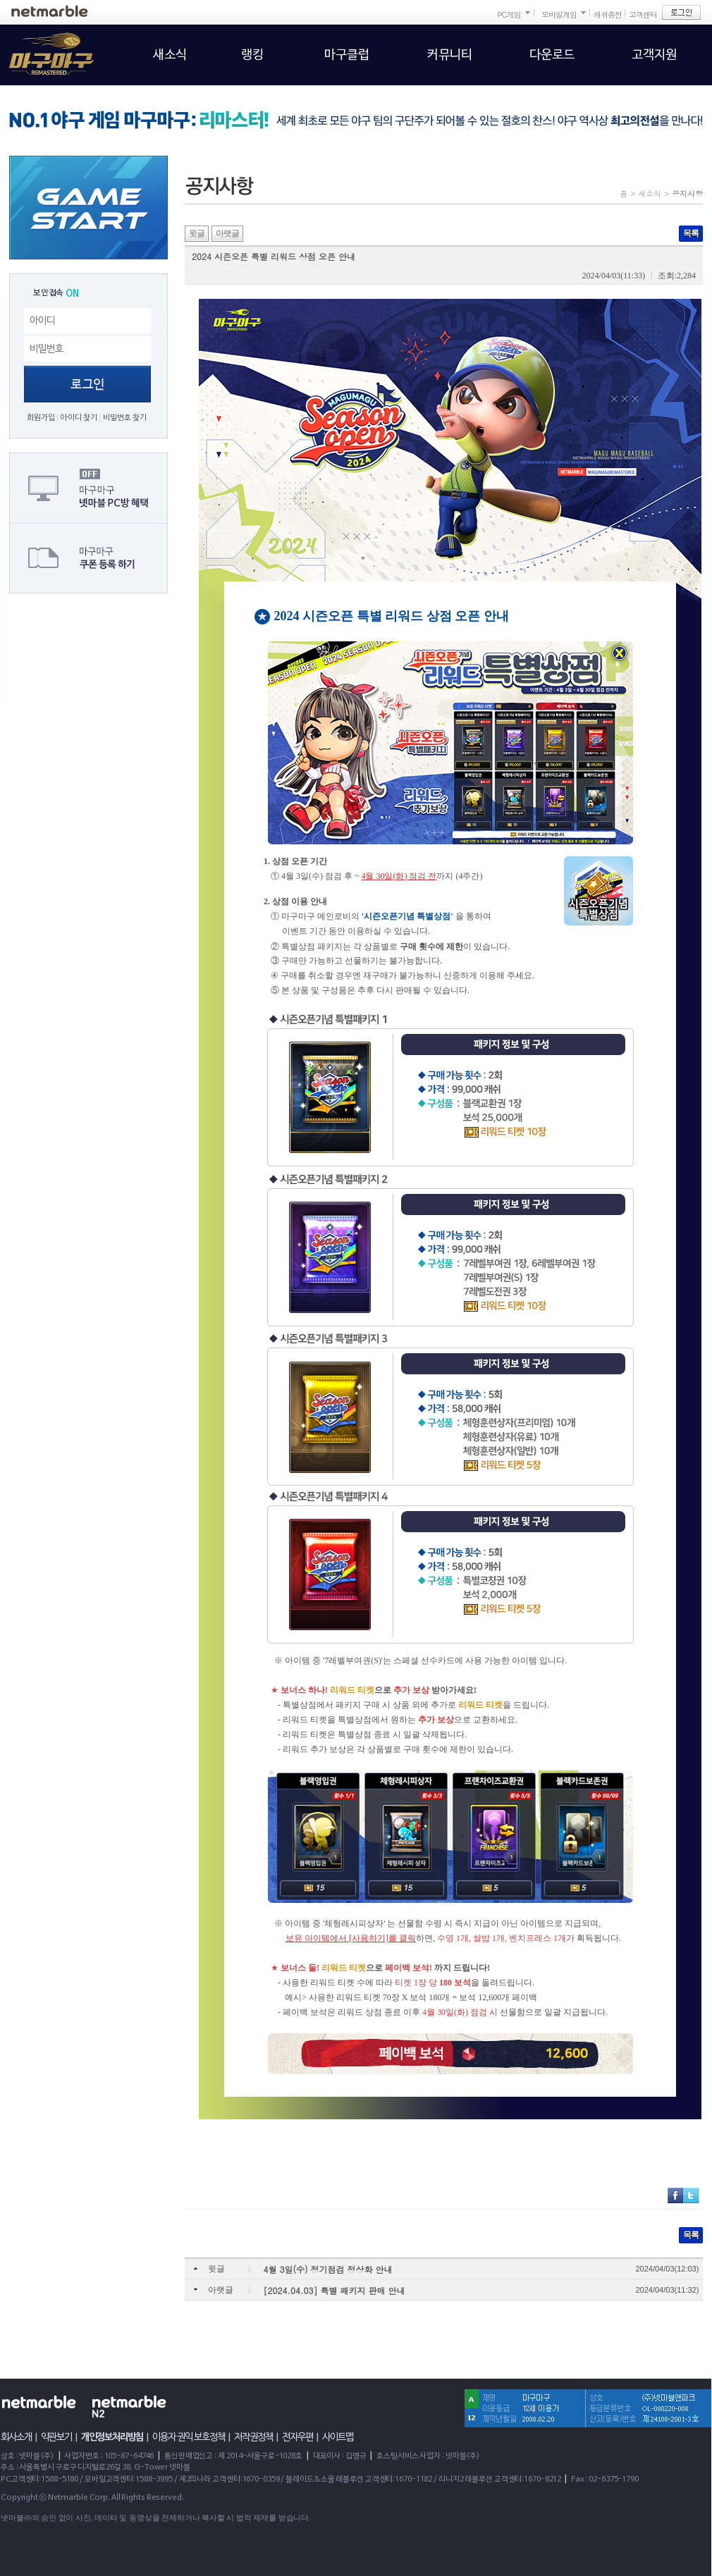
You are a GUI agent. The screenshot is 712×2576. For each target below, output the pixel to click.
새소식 (649, 193)
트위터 (691, 2195)
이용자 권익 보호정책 (188, 2437)
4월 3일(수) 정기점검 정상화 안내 (328, 2269)
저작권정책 (253, 2437)
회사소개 (16, 2437)
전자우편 (297, 2437)
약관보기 (56, 2437)
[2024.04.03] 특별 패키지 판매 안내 (334, 2290)
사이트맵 (337, 2437)
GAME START (88, 207)
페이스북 (675, 2195)
